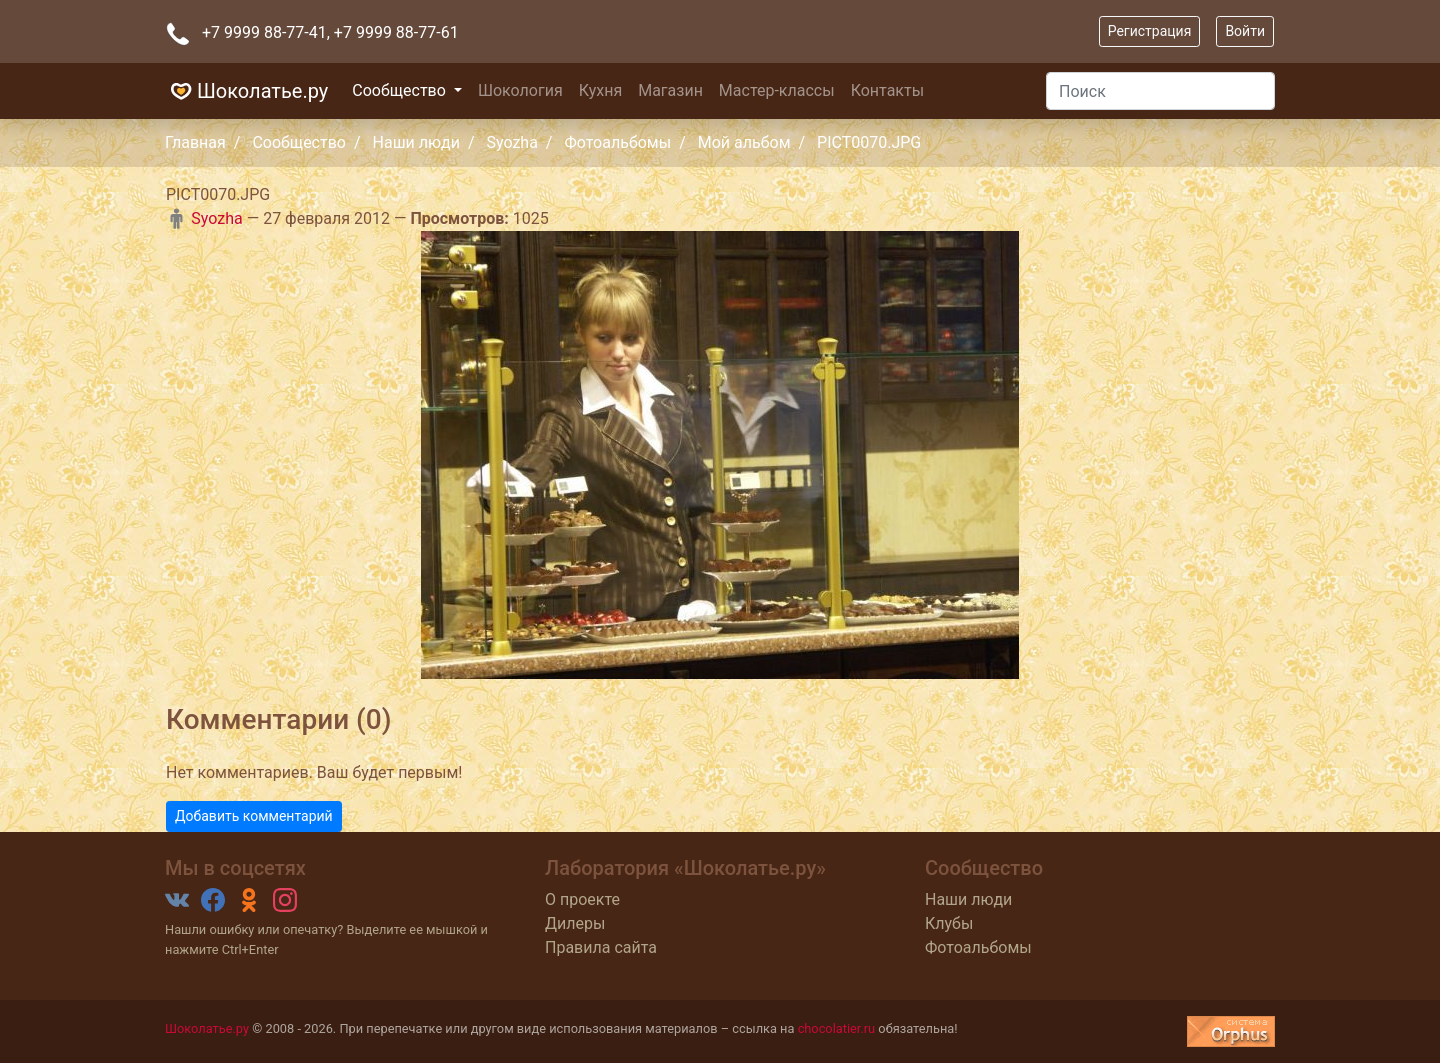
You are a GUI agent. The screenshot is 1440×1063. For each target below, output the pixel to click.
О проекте (582, 899)
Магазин (670, 90)
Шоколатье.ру (246, 91)
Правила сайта (601, 947)
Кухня (600, 90)
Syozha (511, 142)
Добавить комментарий (254, 816)
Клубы (949, 923)
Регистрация (1150, 31)
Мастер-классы (777, 90)
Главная (195, 142)
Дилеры (575, 923)
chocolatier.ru (837, 1028)
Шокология (520, 90)
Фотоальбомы (617, 142)
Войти (1245, 31)
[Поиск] (1160, 91)
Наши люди (416, 142)
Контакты (887, 90)
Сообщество (401, 90)
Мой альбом (744, 142)
